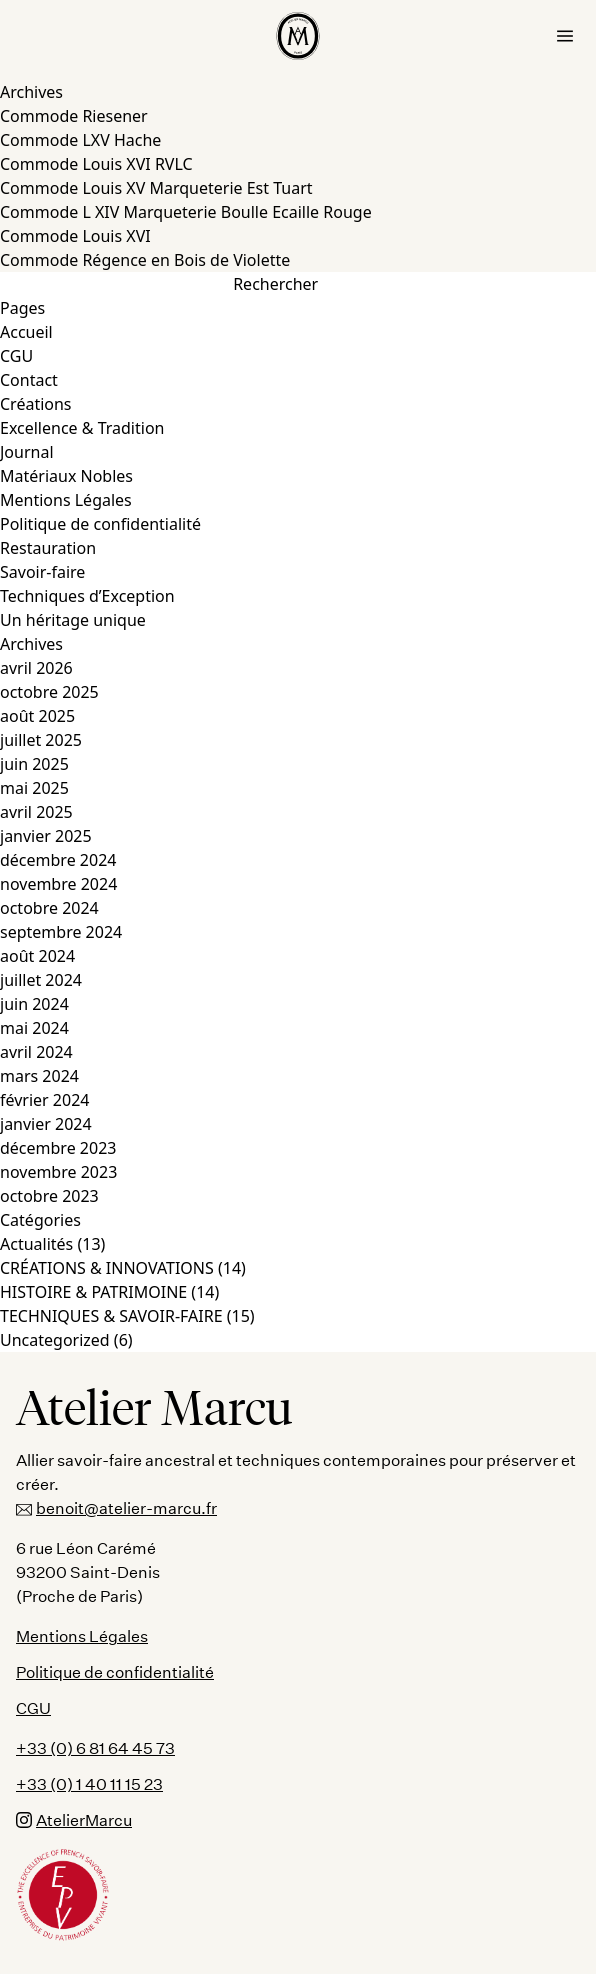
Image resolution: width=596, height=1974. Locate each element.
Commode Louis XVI (75, 236)
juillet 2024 (41, 980)
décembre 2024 (58, 860)
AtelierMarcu (74, 1819)
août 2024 (37, 956)
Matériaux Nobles (66, 476)
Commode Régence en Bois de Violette (145, 260)
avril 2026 (36, 668)
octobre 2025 (49, 692)
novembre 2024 (58, 884)
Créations (36, 404)
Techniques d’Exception (87, 596)
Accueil (26, 332)
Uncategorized (55, 1340)
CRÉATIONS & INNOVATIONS (107, 1268)
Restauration (48, 548)
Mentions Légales (66, 500)
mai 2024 (34, 1028)
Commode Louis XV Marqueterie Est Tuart (156, 188)
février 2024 (44, 1100)
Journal (27, 452)
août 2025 (37, 716)
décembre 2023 (58, 1148)
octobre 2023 (49, 1196)
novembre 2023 (58, 1172)
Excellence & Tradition (82, 428)
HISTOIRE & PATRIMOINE (93, 1292)
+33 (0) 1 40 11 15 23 (89, 1783)
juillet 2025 (41, 740)
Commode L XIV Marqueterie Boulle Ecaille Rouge (186, 212)
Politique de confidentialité (100, 524)
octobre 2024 (49, 908)
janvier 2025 (46, 836)
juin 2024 (34, 1004)
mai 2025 (34, 788)
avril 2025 (36, 812)
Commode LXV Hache (80, 140)
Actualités (36, 1244)
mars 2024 (39, 1076)
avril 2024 (36, 1052)
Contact (29, 380)
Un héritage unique (73, 620)
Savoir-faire (42, 572)
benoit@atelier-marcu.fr (116, 1508)
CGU (16, 356)
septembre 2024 (61, 932)
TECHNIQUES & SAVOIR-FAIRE (111, 1316)
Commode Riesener (74, 116)
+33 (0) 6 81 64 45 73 (95, 1747)
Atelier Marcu (154, 1408)
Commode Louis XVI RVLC (96, 164)
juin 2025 (34, 764)
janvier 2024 (46, 1124)
